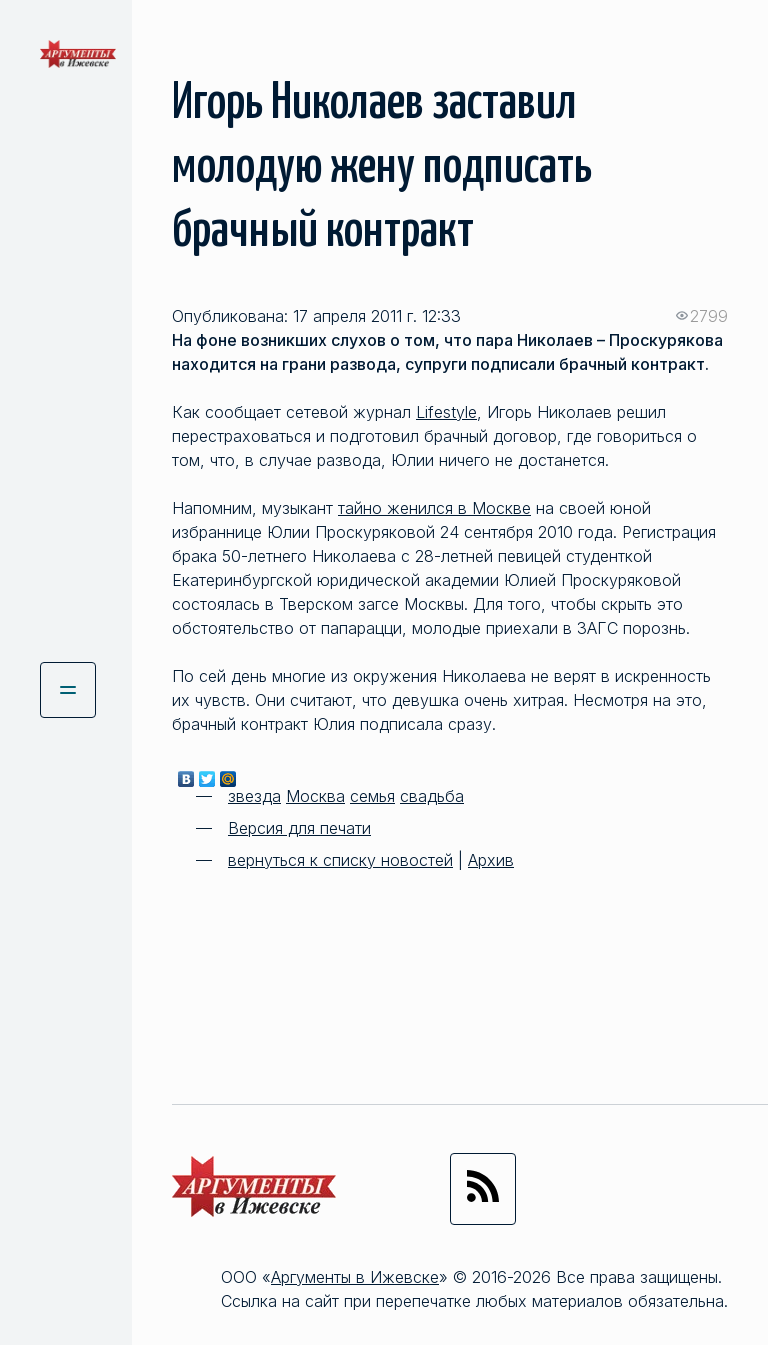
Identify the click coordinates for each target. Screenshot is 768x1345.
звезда (254, 796)
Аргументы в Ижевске (355, 1277)
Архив (491, 860)
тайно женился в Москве (434, 508)
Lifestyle (446, 412)
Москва (315, 796)
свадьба (432, 796)
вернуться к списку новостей (340, 860)
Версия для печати (299, 828)
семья (372, 796)
